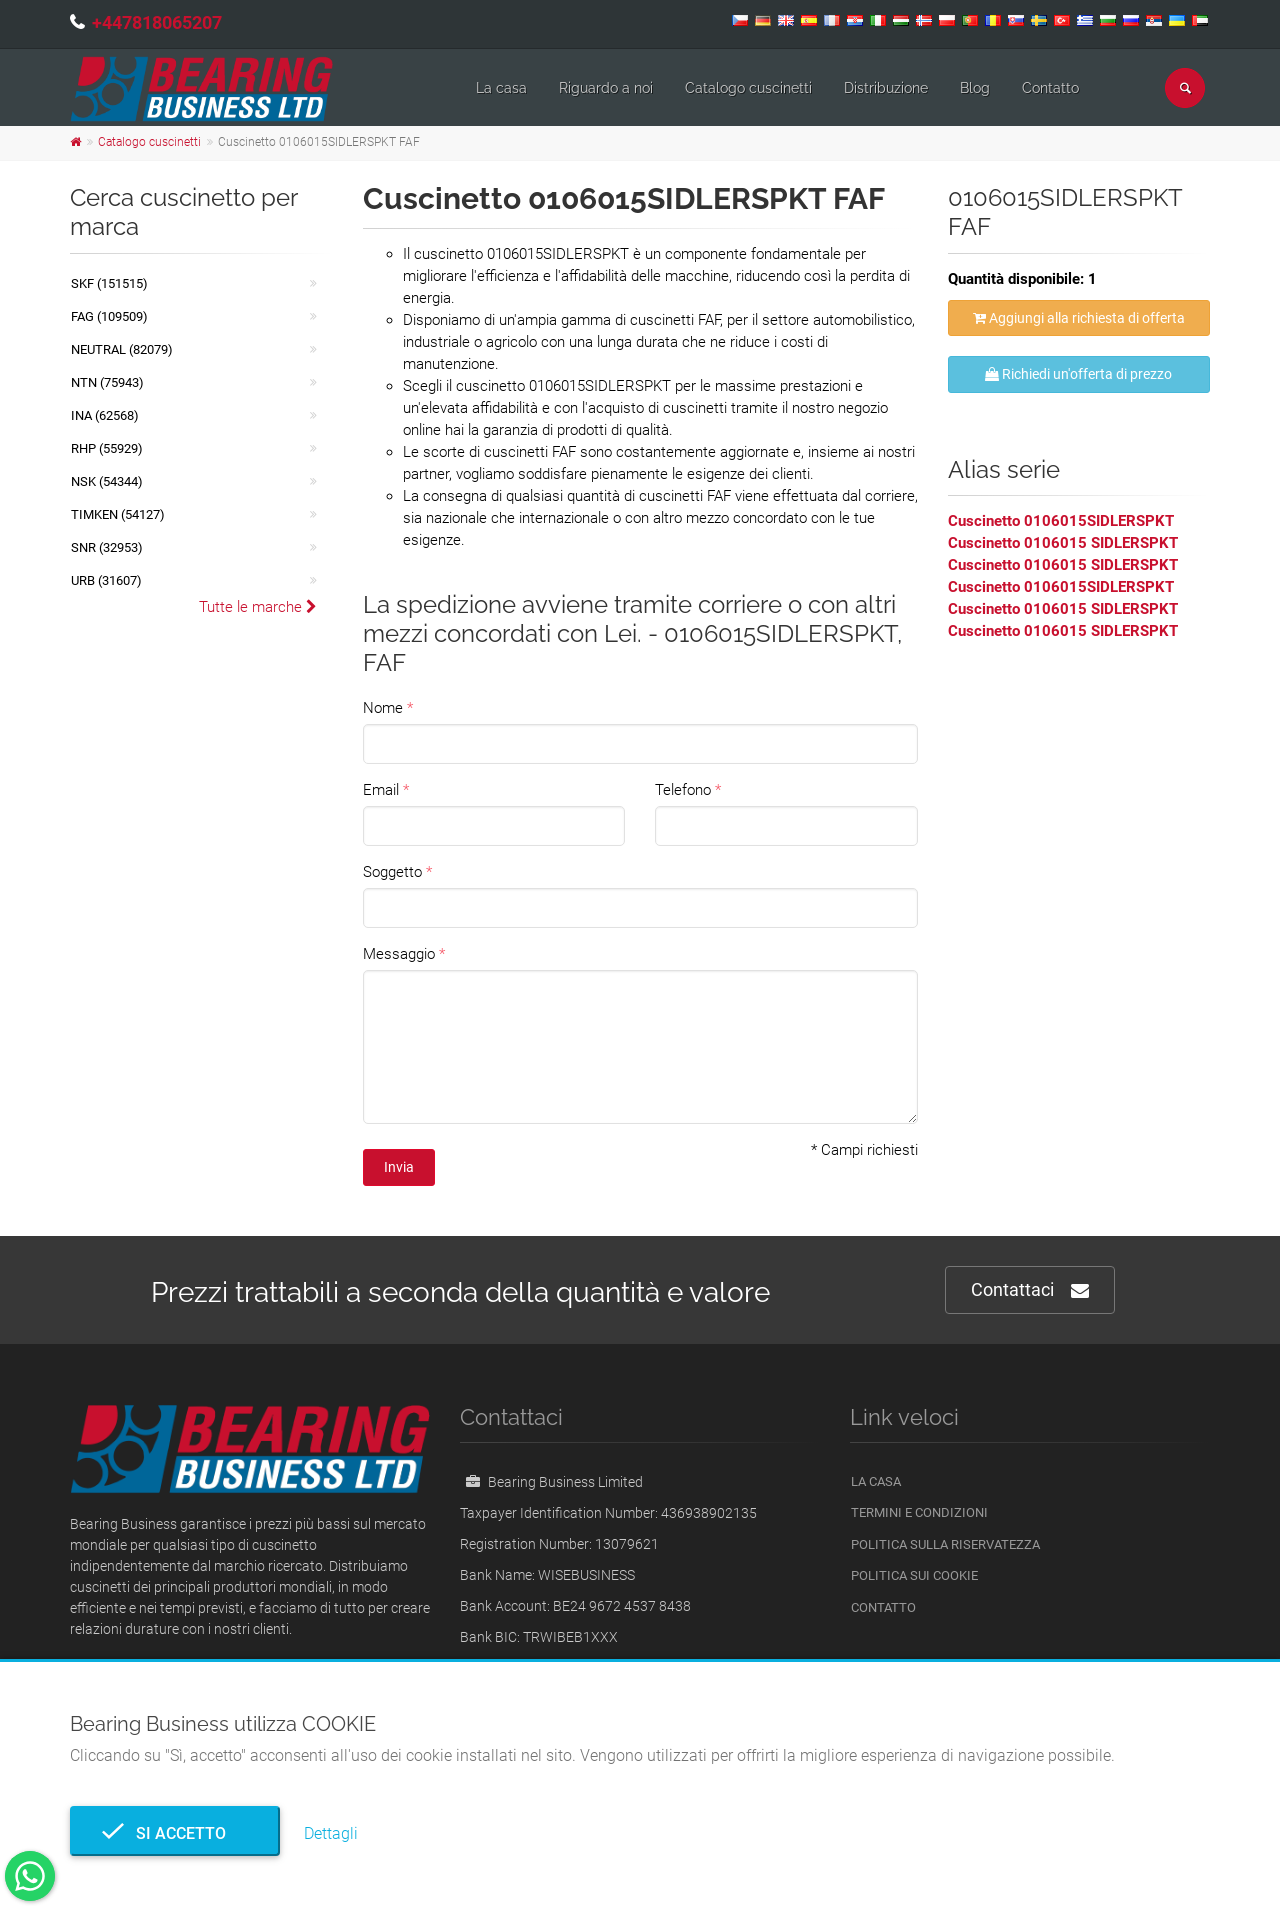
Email (381, 790)
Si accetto (175, 1833)
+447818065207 (157, 22)
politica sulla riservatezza (945, 1544)
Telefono (683, 790)
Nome (383, 708)
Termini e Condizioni (919, 1512)
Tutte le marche (258, 607)
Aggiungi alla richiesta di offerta (1079, 318)
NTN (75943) (107, 382)
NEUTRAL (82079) (122, 349)
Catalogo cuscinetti (748, 88)
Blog (975, 88)
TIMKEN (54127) (118, 514)
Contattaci (1030, 1290)
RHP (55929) (107, 448)
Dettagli (331, 1833)
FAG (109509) (109, 316)
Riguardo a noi (606, 88)
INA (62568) (105, 415)
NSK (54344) (107, 481)
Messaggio (399, 954)
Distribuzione (886, 88)
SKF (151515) (109, 283)
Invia (399, 1167)
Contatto (1050, 88)
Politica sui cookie (914, 1575)
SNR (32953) (107, 547)
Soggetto (392, 872)
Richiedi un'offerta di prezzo (1078, 374)
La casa (501, 88)
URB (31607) (106, 580)
